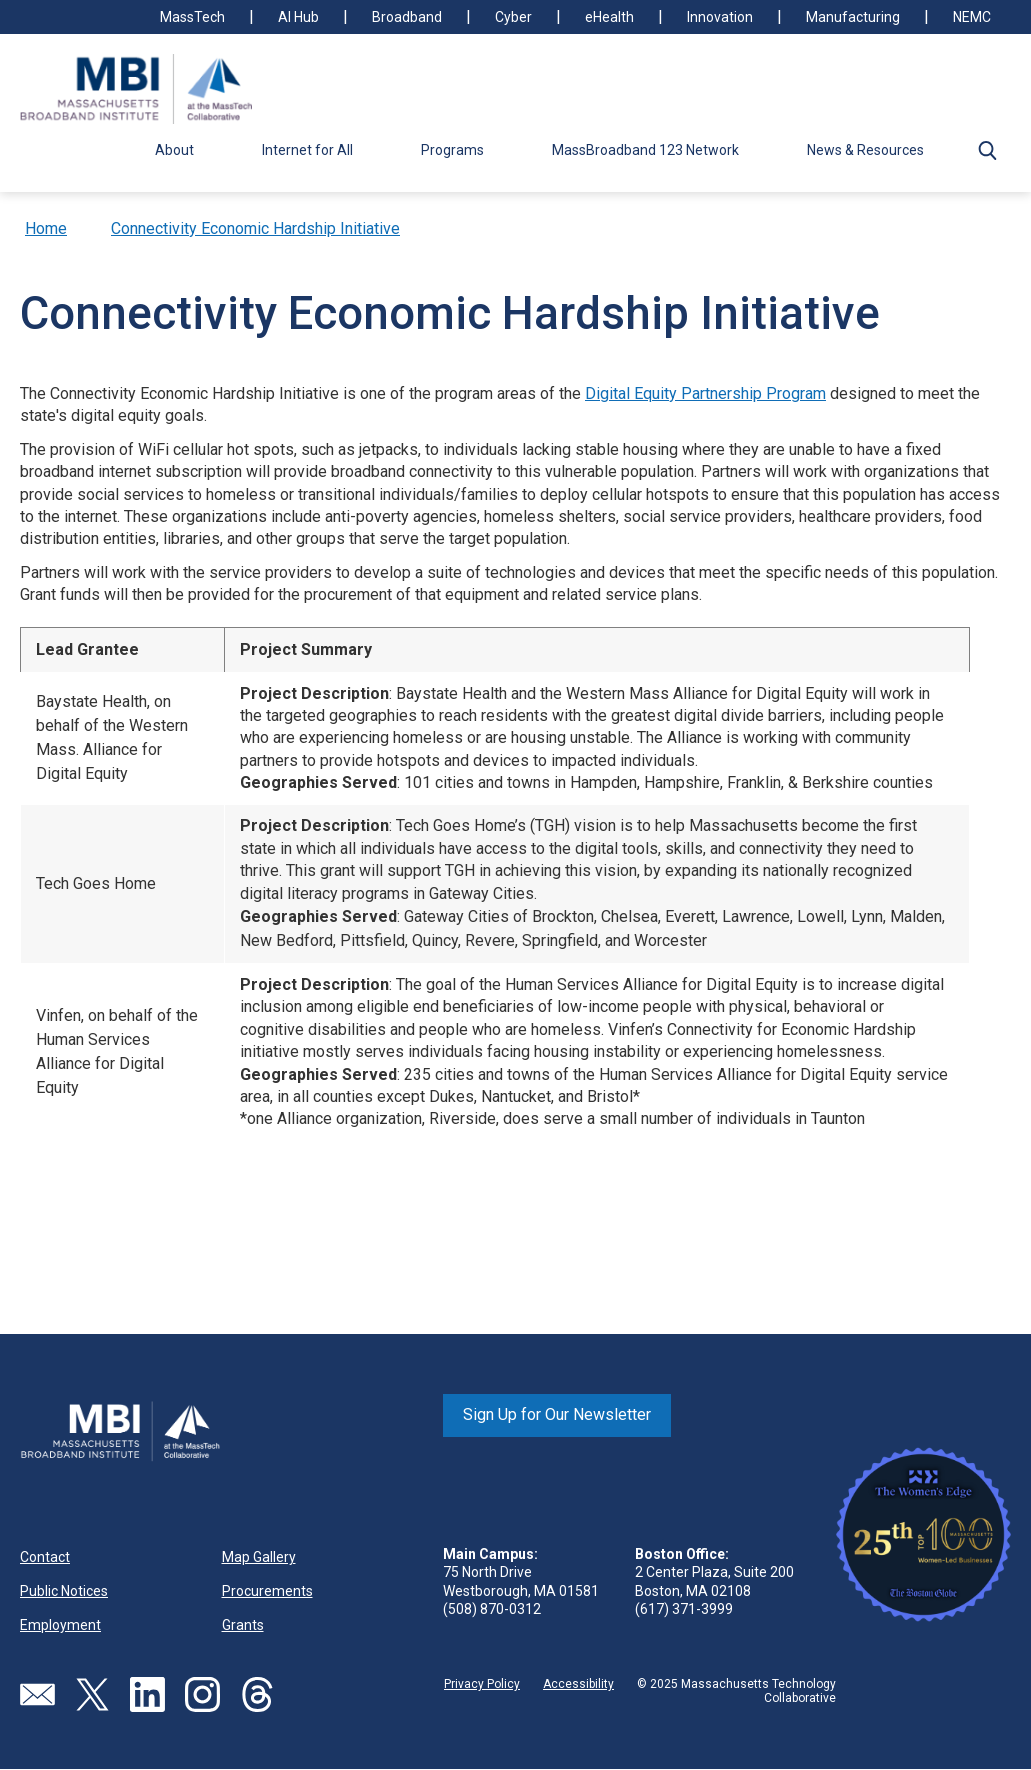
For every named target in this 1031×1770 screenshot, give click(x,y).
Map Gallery (259, 1557)
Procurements (267, 1591)
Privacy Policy (482, 1684)
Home (46, 228)
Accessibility (578, 1684)
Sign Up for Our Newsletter (557, 1414)
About (174, 150)
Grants (243, 1625)
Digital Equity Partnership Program (705, 393)
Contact (45, 1557)
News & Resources (865, 150)
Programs (452, 150)
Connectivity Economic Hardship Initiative (255, 228)
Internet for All (307, 150)
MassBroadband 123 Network (645, 150)
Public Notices (64, 1591)
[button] (987, 150)
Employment (60, 1625)
